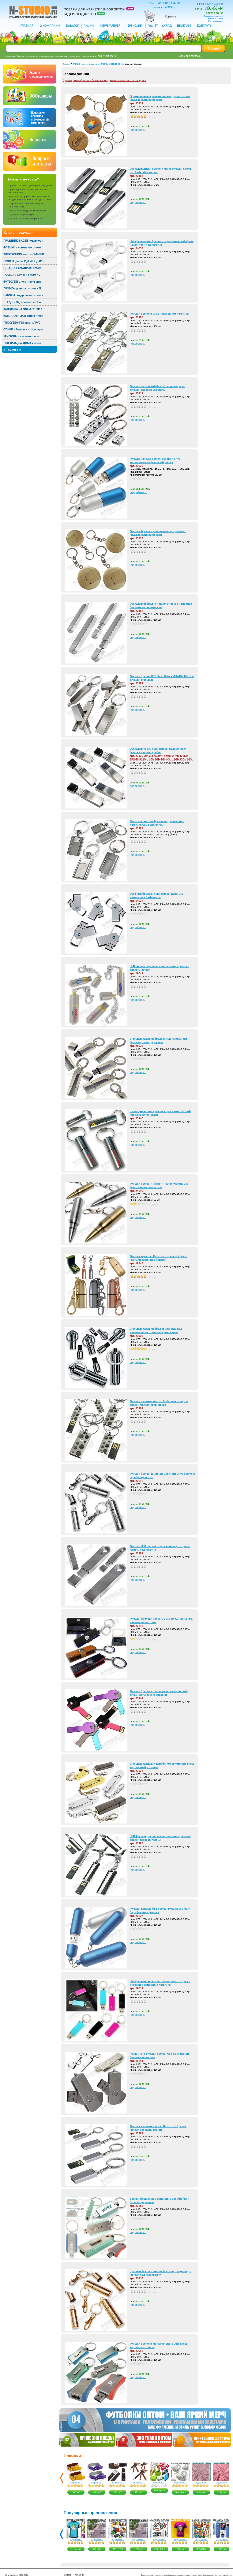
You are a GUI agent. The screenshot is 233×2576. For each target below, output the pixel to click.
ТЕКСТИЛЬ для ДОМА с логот (22, 343)
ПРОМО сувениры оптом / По (22, 288)
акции (89, 26)
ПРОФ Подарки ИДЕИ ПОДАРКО (24, 261)
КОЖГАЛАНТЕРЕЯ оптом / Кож (23, 316)
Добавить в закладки (189, 56)
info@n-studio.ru (214, 3)
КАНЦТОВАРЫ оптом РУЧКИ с (22, 309)
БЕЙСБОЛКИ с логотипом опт (22, 336)
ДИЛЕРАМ (184, 26)
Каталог (66, 64)
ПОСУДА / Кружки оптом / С (21, 275)
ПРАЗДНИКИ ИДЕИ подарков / (23, 240)
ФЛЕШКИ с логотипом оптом (22, 247)
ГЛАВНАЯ (27, 26)
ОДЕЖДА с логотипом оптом (22, 268)
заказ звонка (215, 13)
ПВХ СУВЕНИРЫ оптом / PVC (21, 322)
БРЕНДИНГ (134, 26)
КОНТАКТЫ (204, 26)
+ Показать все (12, 349)
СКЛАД (167, 26)
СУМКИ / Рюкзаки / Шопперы (23, 329)
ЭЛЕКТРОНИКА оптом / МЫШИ (23, 254)
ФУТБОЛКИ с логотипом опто (22, 281)
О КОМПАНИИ (50, 26)
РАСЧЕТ (153, 26)
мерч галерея (110, 26)
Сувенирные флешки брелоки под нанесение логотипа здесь (104, 80)
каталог (72, 26)
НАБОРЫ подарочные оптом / (23, 295)
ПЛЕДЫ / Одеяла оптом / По (22, 302)
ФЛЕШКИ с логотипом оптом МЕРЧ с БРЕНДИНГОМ (97, 64)
